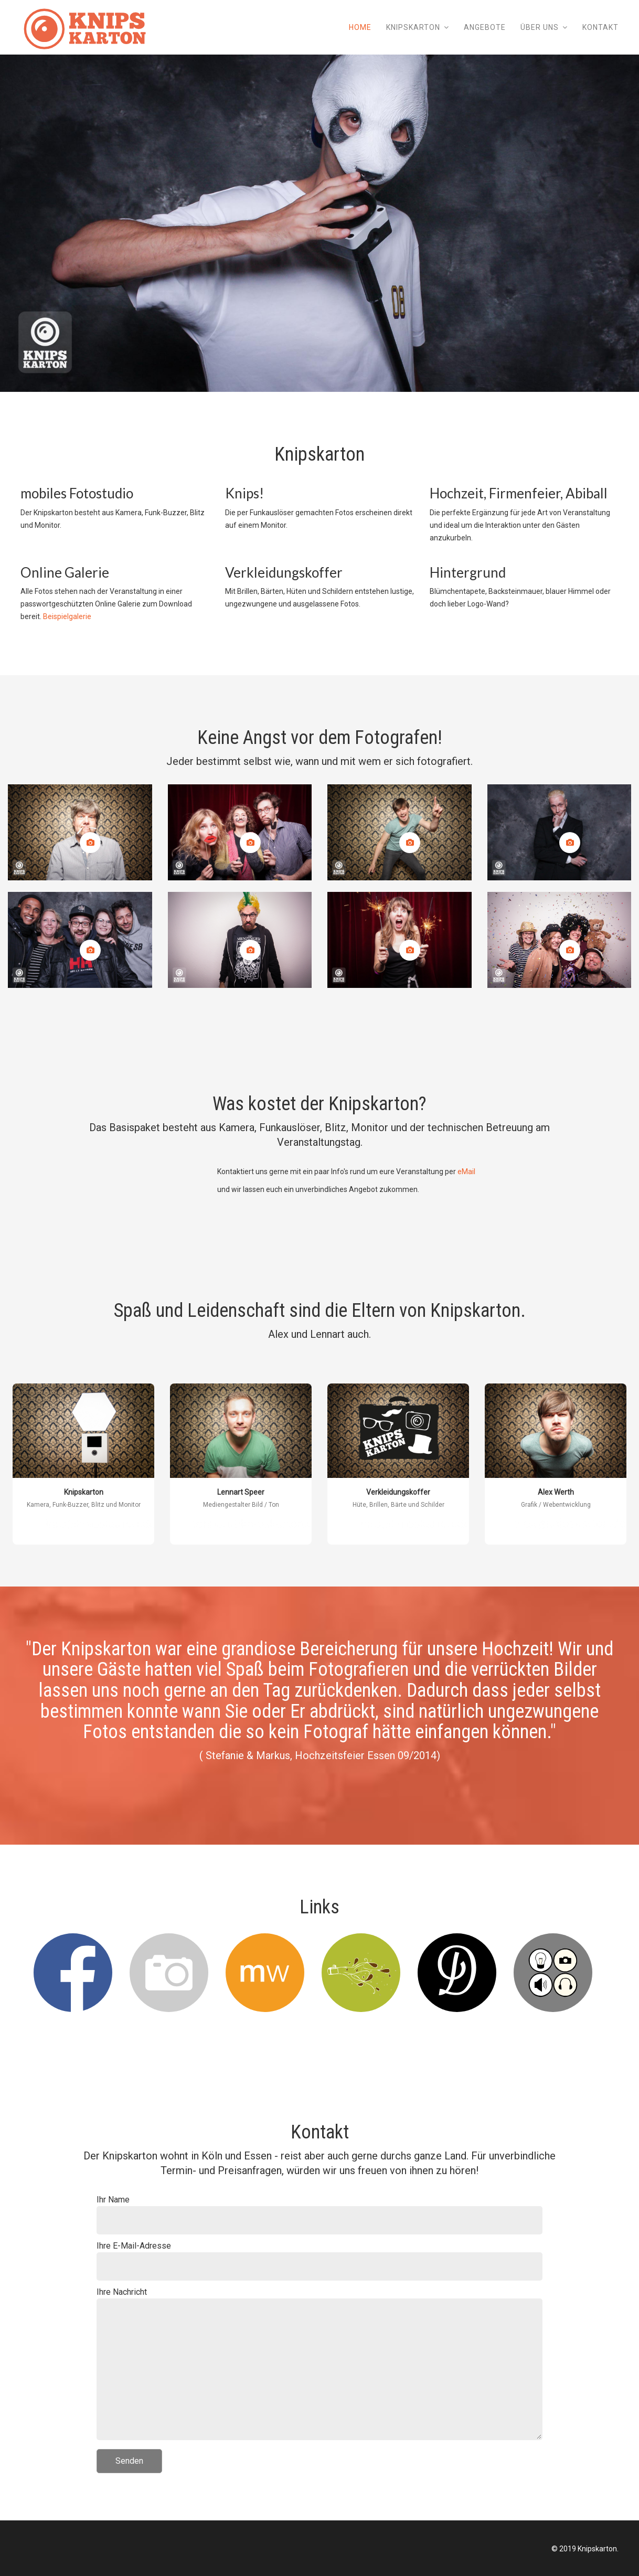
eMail (466, 1171)
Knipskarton (413, 27)
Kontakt (600, 27)
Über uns (539, 27)
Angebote (485, 27)
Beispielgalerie (67, 616)
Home (360, 27)
